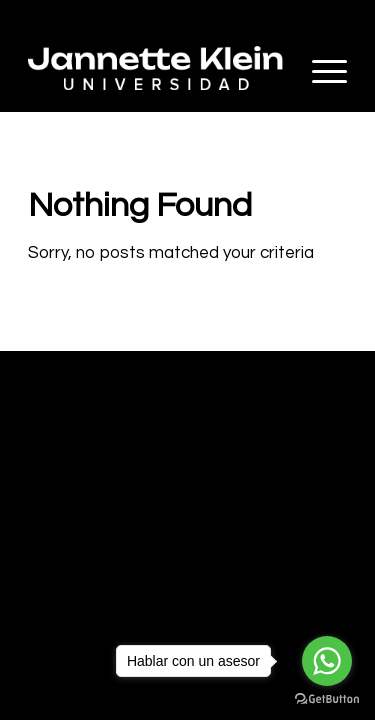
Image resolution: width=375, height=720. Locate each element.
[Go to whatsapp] (327, 661)
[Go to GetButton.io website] (327, 699)
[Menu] (319, 71)
